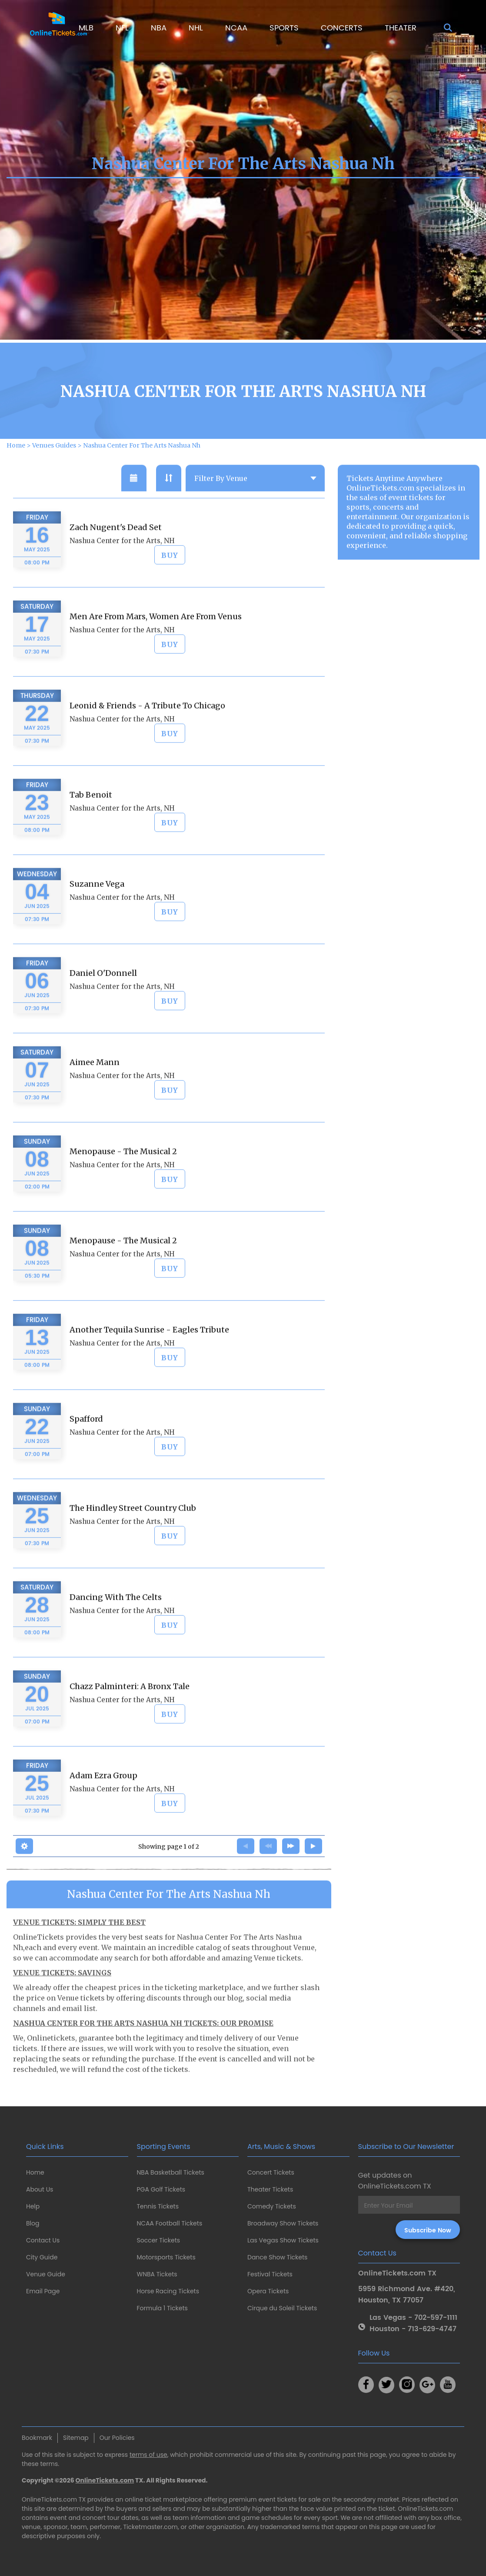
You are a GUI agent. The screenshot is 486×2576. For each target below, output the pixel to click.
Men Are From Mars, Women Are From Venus (156, 654)
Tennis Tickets (158, 2206)
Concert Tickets (270, 2172)
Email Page (43, 2291)
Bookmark (37, 2437)
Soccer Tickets (158, 2240)
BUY (169, 592)
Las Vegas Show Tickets (283, 2240)
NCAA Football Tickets (170, 2223)
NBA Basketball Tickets (170, 2172)
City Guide (41, 2257)
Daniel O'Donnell (103, 1011)
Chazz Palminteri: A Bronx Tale (130, 1724)
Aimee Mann (95, 1100)
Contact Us (43, 2240)
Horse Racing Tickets (168, 2291)
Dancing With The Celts (116, 1635)
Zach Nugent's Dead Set (116, 565)
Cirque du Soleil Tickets (282, 2308)
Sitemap (76, 2437)
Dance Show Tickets (277, 2257)
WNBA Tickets (157, 2274)
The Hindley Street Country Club (133, 1545)
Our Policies (117, 2437)
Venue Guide (45, 2274)
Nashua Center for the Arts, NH (122, 578)
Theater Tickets (270, 2189)
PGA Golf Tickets (161, 2189)
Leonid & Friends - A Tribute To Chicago (147, 743)
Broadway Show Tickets (282, 2223)
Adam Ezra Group (103, 1813)
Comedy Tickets (271, 2206)
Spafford (86, 1456)
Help (33, 2206)
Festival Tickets (270, 2274)
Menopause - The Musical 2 (123, 1189)
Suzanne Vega (97, 921)
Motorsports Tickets (166, 2257)
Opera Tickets (268, 2291)
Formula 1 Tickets (162, 2308)
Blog (32, 2223)
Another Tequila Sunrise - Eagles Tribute (149, 1367)
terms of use (148, 2454)
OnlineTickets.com (105, 2480)
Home (35, 2172)
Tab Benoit (91, 832)
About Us (39, 2189)
